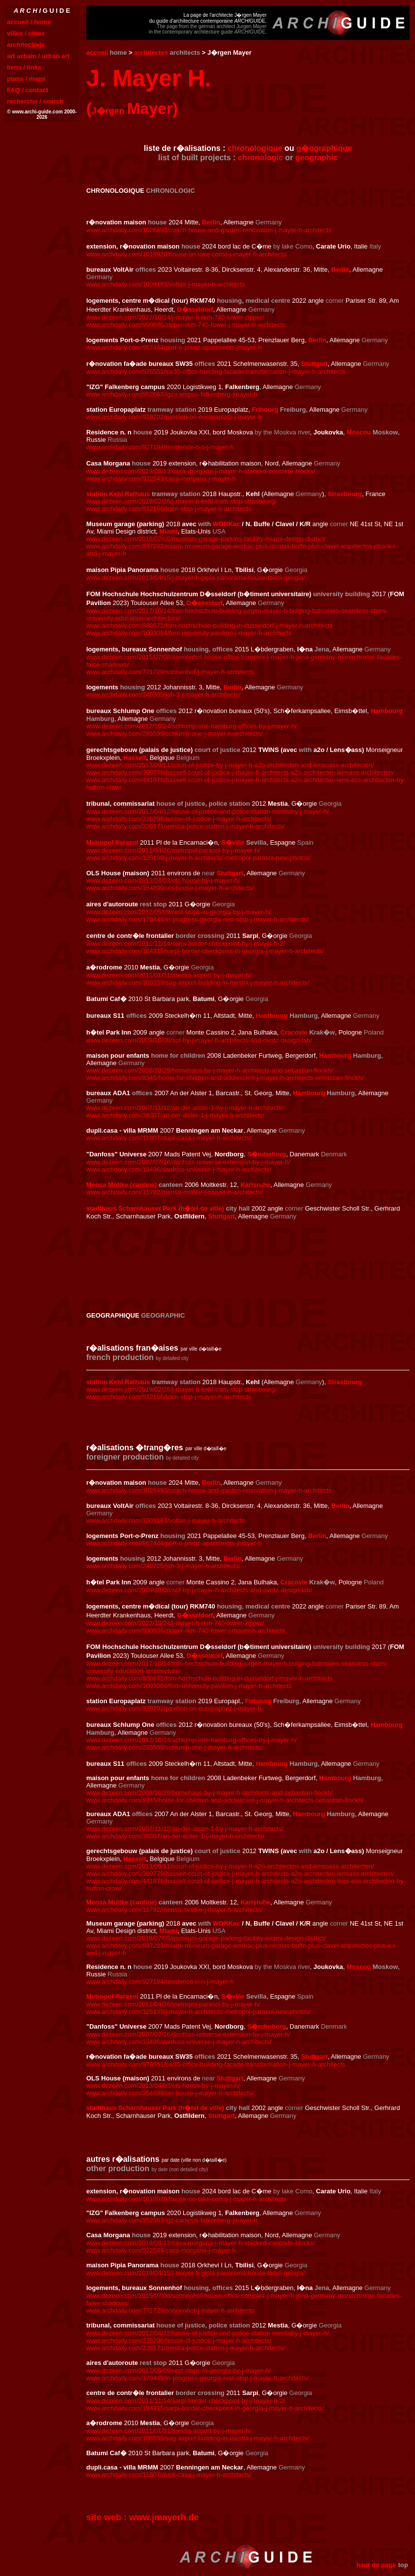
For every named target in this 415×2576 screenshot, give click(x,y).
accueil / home (29, 22)
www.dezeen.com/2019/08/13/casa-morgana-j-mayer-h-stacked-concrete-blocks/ (200, 471)
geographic (316, 157)
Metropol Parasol (112, 842)
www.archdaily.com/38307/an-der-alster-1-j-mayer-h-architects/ (175, 1115)
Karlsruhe (256, 1184)
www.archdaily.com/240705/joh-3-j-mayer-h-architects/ (163, 694)
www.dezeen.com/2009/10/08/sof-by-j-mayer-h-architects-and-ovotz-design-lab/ (199, 1040)
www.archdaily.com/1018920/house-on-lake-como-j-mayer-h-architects (186, 254)
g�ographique (324, 148)
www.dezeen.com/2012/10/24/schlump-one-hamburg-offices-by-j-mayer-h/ (191, 726)
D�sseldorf (195, 309)
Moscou (358, 432)
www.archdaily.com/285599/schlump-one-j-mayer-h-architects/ (174, 733)
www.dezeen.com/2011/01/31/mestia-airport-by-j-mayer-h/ (168, 975)
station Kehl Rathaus (118, 494)
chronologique (255, 148)
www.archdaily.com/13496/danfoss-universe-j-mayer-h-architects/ (178, 1169)
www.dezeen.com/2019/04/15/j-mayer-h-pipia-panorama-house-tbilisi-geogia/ (195, 577)
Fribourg (265, 409)
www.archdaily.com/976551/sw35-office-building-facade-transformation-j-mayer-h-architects (216, 371)
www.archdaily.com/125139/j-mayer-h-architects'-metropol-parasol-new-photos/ (198, 857)
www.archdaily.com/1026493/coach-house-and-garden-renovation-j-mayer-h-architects (209, 230)
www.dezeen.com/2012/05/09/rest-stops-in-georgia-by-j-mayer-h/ (178, 912)
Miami (168, 531)
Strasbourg (345, 494)
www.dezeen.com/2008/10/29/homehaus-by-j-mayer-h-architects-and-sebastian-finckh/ (209, 1070)
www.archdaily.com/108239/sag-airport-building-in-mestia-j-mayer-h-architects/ (197, 982)
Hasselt (134, 757)
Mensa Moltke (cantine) (121, 1184)
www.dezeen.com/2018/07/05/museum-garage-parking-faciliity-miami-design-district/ (206, 538)
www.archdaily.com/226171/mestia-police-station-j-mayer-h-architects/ (185, 826)
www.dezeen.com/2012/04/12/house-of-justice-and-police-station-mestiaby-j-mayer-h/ (207, 811)
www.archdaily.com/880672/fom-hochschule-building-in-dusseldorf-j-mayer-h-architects (209, 625)
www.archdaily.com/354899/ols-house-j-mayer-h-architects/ (170, 888)
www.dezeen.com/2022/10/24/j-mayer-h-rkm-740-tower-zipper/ (175, 317)
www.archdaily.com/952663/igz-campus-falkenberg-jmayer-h (171, 394)
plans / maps (26, 78)
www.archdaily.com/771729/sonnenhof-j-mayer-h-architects (170, 672)
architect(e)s (26, 44)
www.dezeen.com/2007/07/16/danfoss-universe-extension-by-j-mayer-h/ (188, 1162)
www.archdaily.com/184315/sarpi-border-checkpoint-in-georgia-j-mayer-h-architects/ (205, 951)
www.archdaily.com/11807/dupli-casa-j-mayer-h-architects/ (169, 1138)
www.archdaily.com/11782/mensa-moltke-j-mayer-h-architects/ (174, 1192)
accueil (97, 52)
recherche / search (35, 101)
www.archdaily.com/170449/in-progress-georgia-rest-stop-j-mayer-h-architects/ (197, 919)
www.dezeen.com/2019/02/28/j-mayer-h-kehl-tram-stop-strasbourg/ (181, 501)
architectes (151, 52)
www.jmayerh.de (164, 2517)
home (118, 52)
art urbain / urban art (38, 56)
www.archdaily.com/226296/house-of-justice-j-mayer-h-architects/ (178, 819)
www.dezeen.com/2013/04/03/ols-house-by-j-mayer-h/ (163, 880)
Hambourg (387, 711)
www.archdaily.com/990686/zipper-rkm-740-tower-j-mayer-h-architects (185, 324)
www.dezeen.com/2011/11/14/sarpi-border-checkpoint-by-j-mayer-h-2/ (185, 943)
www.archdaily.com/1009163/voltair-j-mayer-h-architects (165, 284)
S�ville (232, 842)
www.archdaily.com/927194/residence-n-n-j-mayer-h (160, 447)
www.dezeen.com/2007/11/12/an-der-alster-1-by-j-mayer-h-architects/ (184, 1107)
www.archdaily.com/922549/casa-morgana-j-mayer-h (161, 478)
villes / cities (26, 33)
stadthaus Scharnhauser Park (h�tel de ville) (155, 1208)
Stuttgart (314, 363)
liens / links (24, 67)
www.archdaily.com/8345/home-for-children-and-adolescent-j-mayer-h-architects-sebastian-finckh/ (225, 1077)
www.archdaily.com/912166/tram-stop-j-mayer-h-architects (168, 508)
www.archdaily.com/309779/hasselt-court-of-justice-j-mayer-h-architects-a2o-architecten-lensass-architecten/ (240, 772)
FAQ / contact (27, 90)
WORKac (227, 524)
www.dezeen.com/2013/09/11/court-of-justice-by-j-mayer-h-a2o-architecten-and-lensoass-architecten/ (230, 765)
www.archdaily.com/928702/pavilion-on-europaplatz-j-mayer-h (173, 417)
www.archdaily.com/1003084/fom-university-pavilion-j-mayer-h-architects (189, 633)
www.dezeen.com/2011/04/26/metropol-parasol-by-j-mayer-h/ (173, 850)
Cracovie (294, 1032)
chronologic (260, 157)
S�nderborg (266, 1154)
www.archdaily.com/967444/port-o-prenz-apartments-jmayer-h (174, 347)
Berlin (211, 222)
